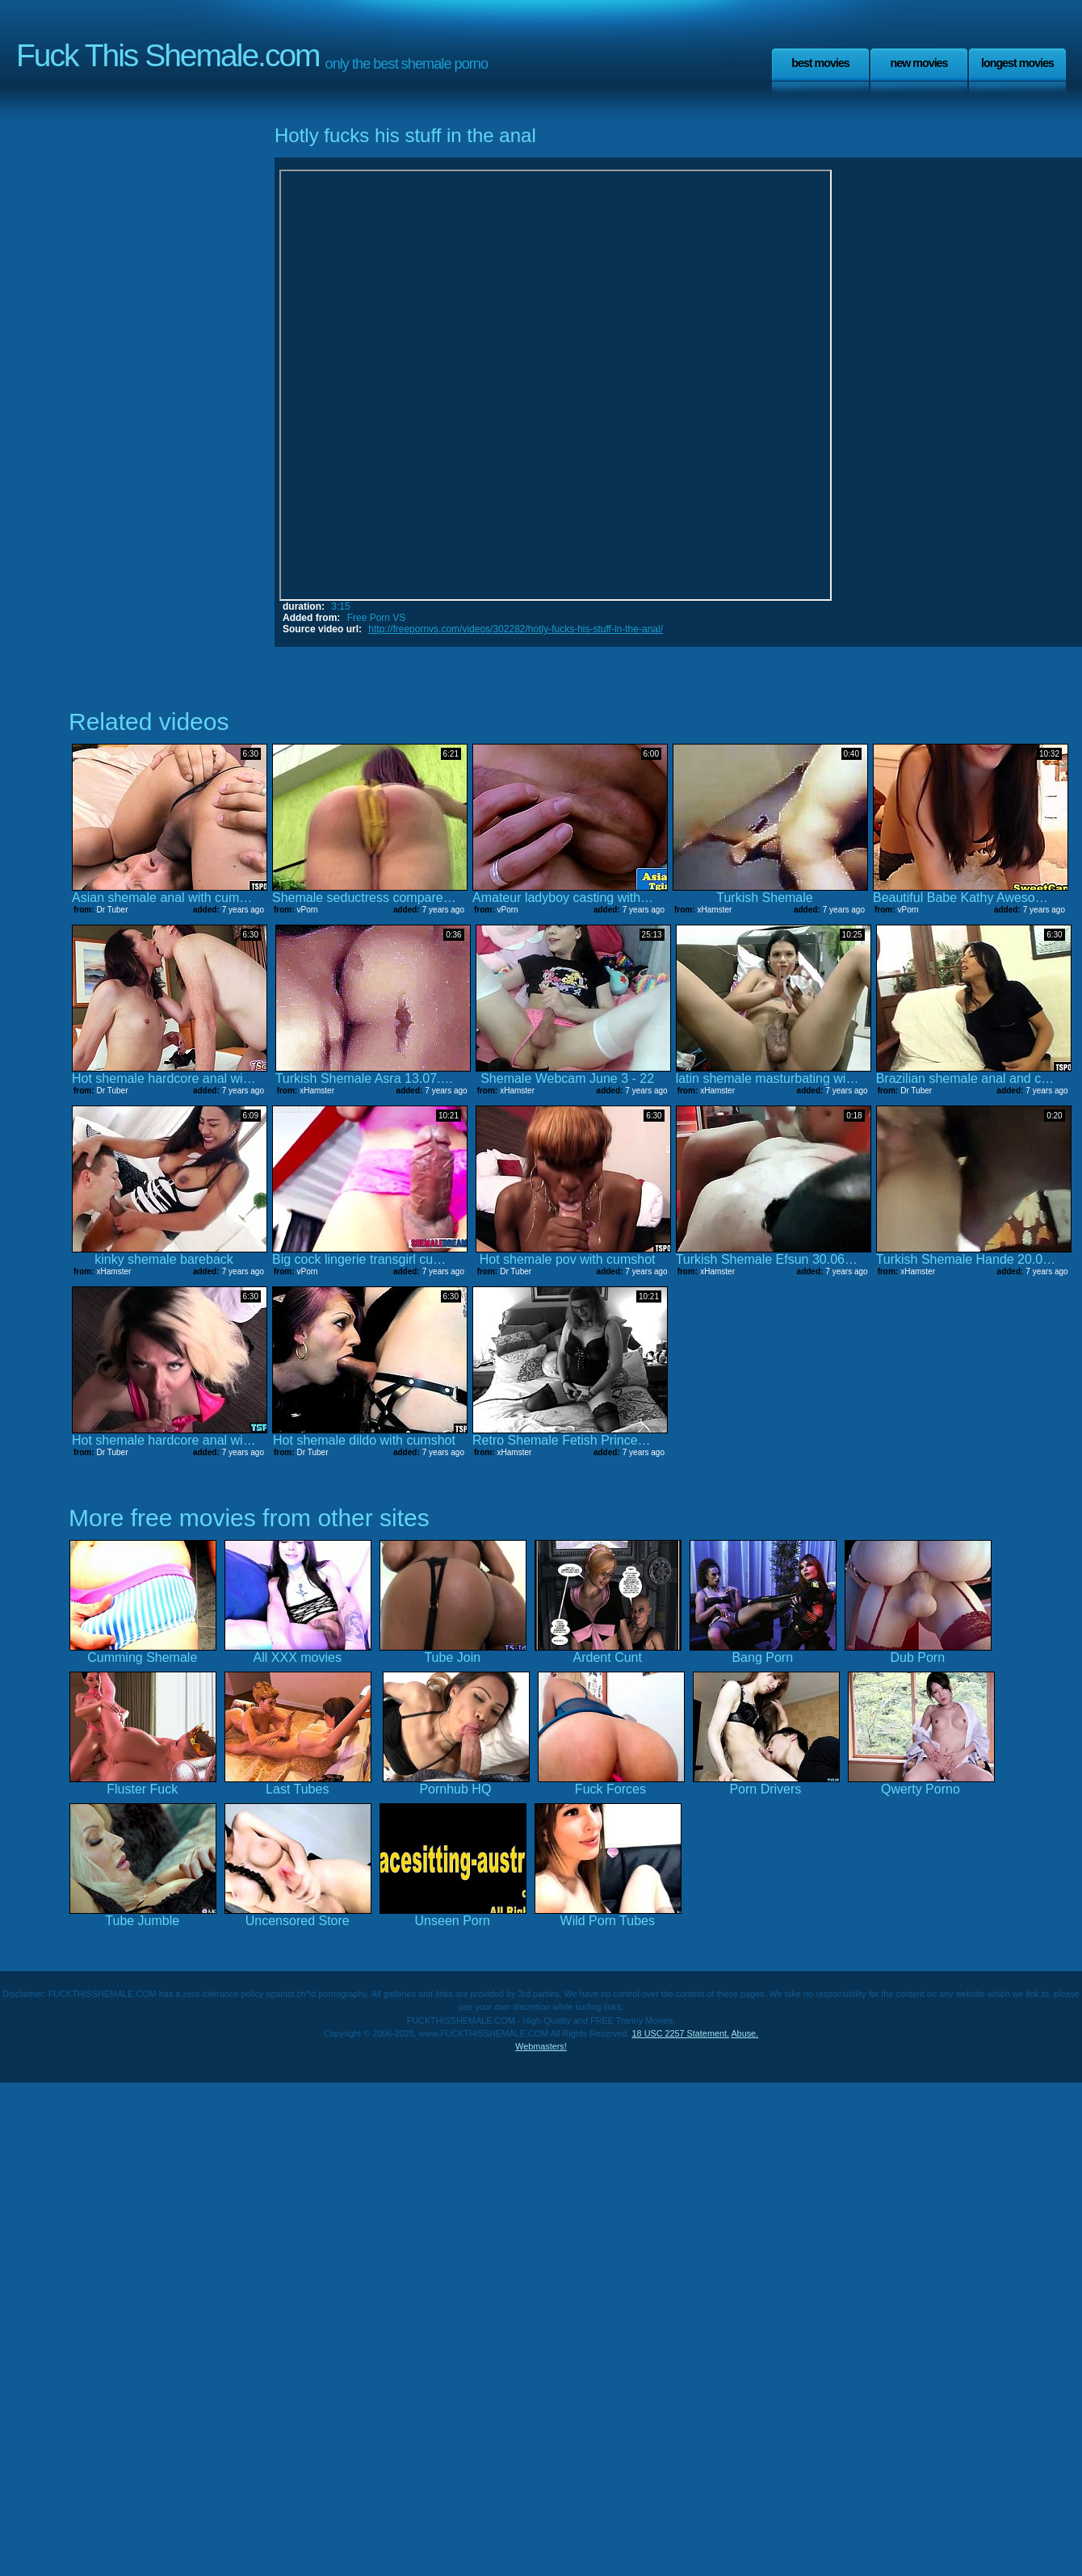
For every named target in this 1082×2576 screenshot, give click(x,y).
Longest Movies (1017, 63)
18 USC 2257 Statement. (680, 2033)
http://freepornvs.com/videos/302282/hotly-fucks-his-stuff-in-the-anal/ (515, 629)
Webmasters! (541, 2046)
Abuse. (744, 2033)
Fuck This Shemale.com (168, 55)
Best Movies (820, 63)
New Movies (918, 63)
